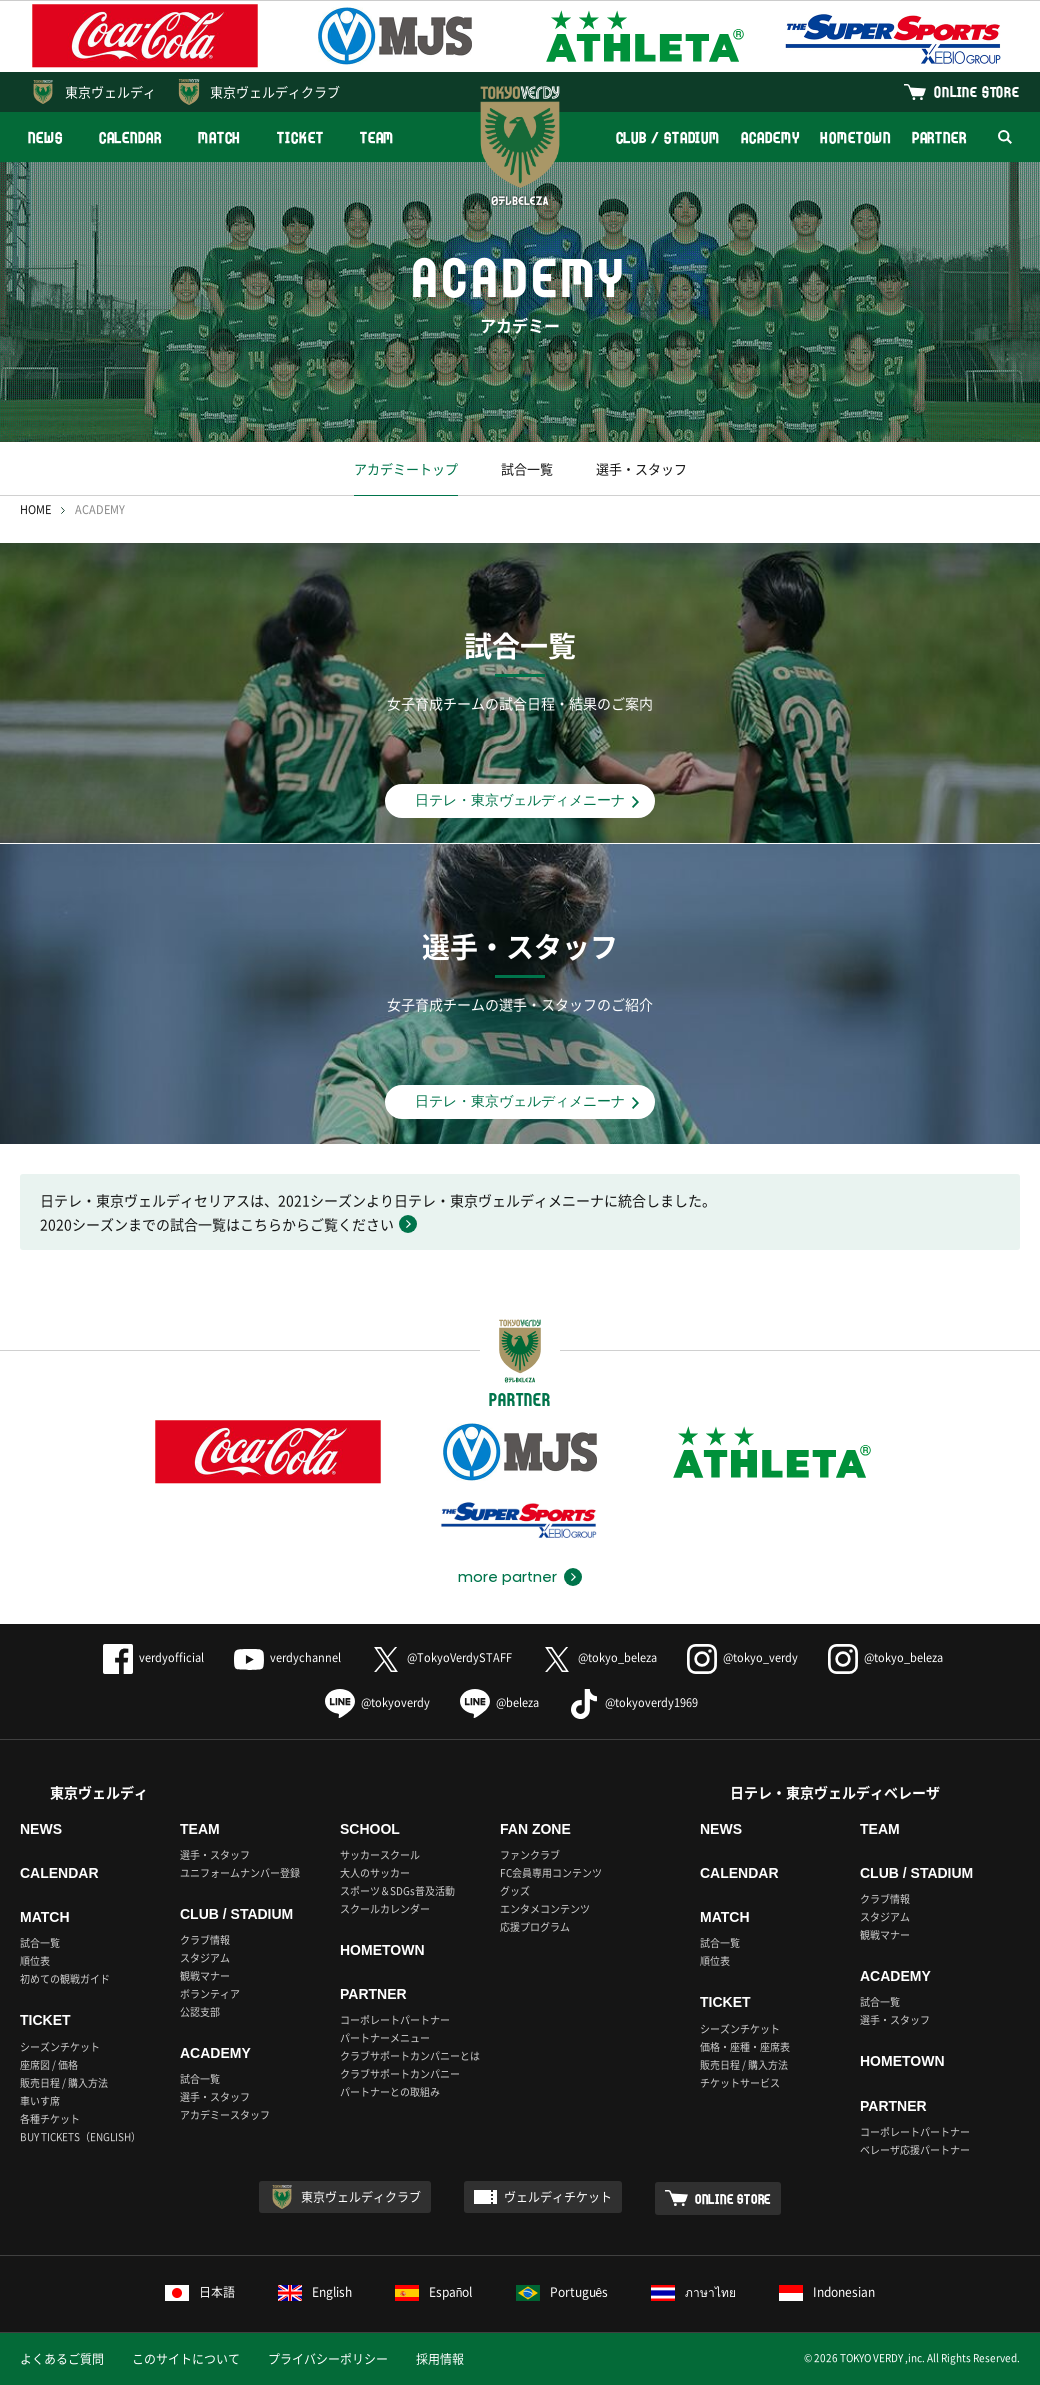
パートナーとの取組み (390, 2091)
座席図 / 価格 (49, 2064)
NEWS (45, 137)
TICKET (300, 137)
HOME (35, 509)
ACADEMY (770, 137)
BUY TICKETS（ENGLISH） (80, 2136)
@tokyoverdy (377, 1702)
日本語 (200, 2292)
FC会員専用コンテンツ (551, 1872)
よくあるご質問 (62, 2359)
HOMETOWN (855, 137)
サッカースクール (380, 1854)
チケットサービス (740, 2082)
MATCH (220, 137)
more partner (507, 1577)
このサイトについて (186, 2359)
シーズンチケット (60, 2046)
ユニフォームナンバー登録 (240, 1872)
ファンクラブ (530, 1854)
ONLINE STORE (977, 91)
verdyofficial (153, 1657)
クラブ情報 (205, 1939)
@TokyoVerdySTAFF (441, 1657)
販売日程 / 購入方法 (64, 2082)
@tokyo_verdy (742, 1657)
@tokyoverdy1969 (633, 1702)
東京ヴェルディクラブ (275, 91)
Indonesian (827, 2292)
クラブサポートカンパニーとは (410, 2055)
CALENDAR (130, 137)
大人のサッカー (375, 1872)
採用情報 (440, 2359)
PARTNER (939, 137)
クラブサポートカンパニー (400, 2073)
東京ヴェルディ (110, 91)
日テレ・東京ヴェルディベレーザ (835, 1792)
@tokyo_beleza (599, 1657)
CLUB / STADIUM (668, 137)
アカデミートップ (406, 468)
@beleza (499, 1702)
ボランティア (210, 1993)
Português (562, 2292)
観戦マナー (205, 1975)
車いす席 (40, 2100)
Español (434, 2292)
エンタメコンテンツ (545, 1908)
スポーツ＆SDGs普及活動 (397, 1890)
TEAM (377, 137)
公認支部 (200, 2011)
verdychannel (287, 1657)
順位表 (35, 1960)
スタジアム (205, 1957)
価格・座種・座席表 (745, 2046)
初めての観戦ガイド (65, 1978)
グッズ (515, 1890)
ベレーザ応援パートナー (915, 2149)
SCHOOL (370, 1829)
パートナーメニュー (385, 2037)
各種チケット (50, 2118)
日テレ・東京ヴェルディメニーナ (520, 800)
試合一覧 (527, 468)
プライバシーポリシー (328, 2359)
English (315, 2292)
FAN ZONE (535, 1829)
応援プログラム (535, 1926)
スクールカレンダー (385, 1908)
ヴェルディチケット (558, 2197)
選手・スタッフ (641, 468)
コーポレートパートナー (395, 2019)
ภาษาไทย (693, 2292)
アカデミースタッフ (225, 2114)
